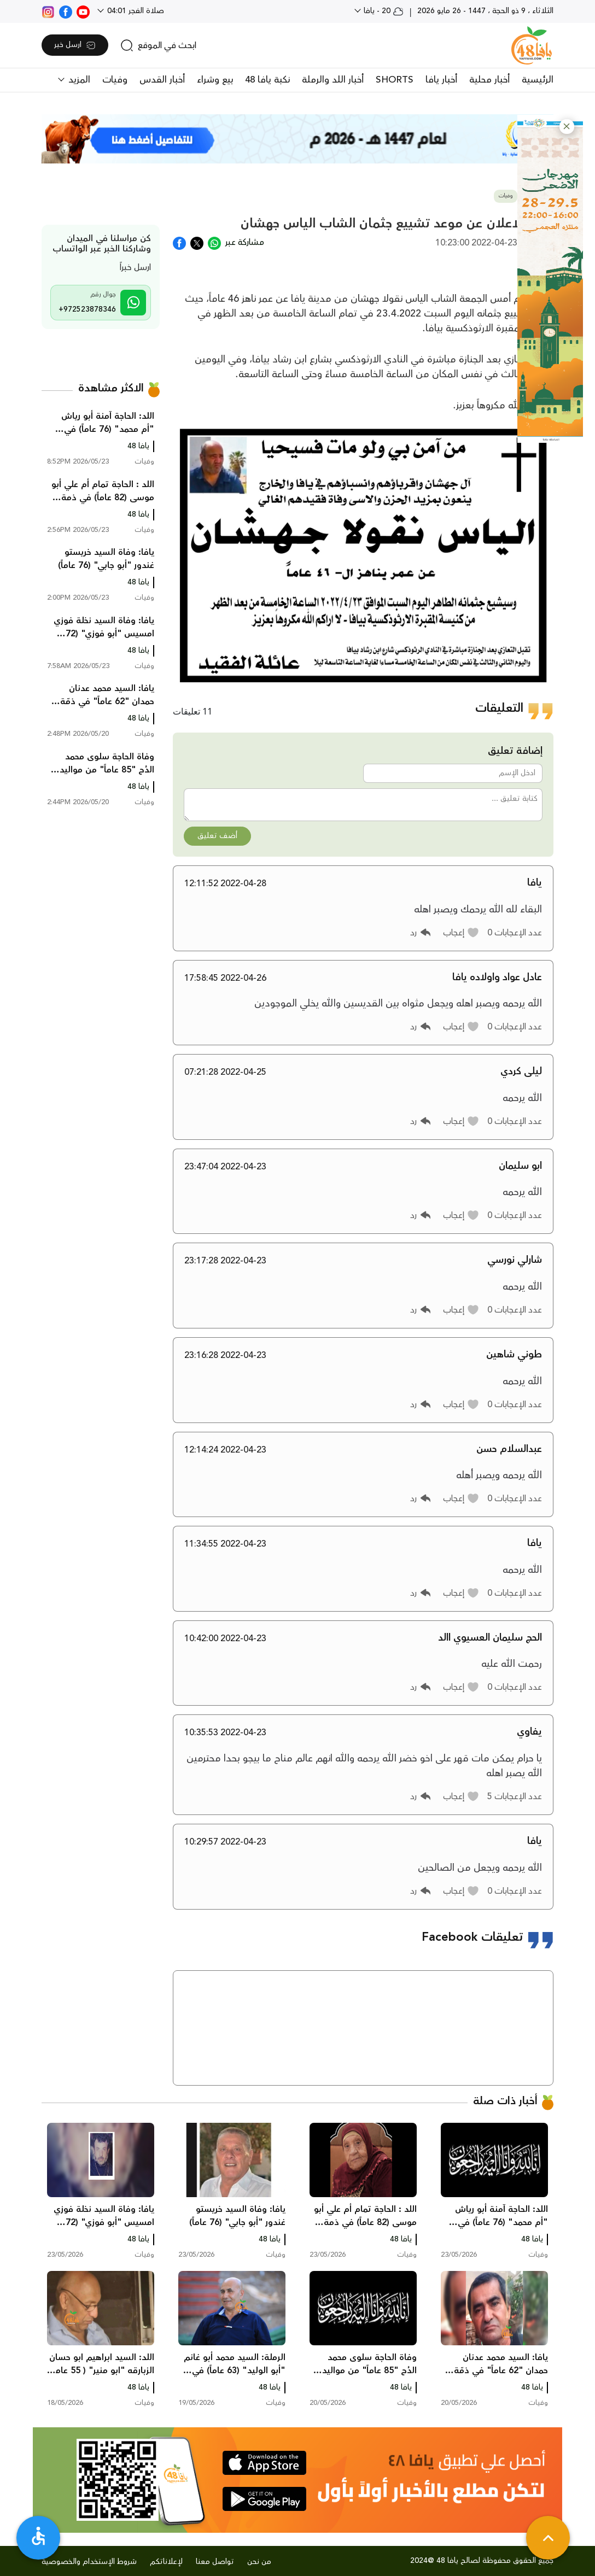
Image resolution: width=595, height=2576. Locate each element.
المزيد (78, 80)
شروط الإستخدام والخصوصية (89, 2562)
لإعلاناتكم (166, 2562)
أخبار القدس (162, 80)
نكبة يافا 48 (267, 80)
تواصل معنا (215, 2562)
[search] (158, 45)
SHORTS (394, 80)
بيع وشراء (215, 80)
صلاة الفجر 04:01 (134, 11)
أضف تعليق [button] (217, 836)
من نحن (259, 2562)
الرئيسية (537, 80)
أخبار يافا (441, 80)
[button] (566, 126)
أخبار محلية (489, 80)
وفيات (114, 80)
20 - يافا (382, 11)
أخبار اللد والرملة (333, 80)
